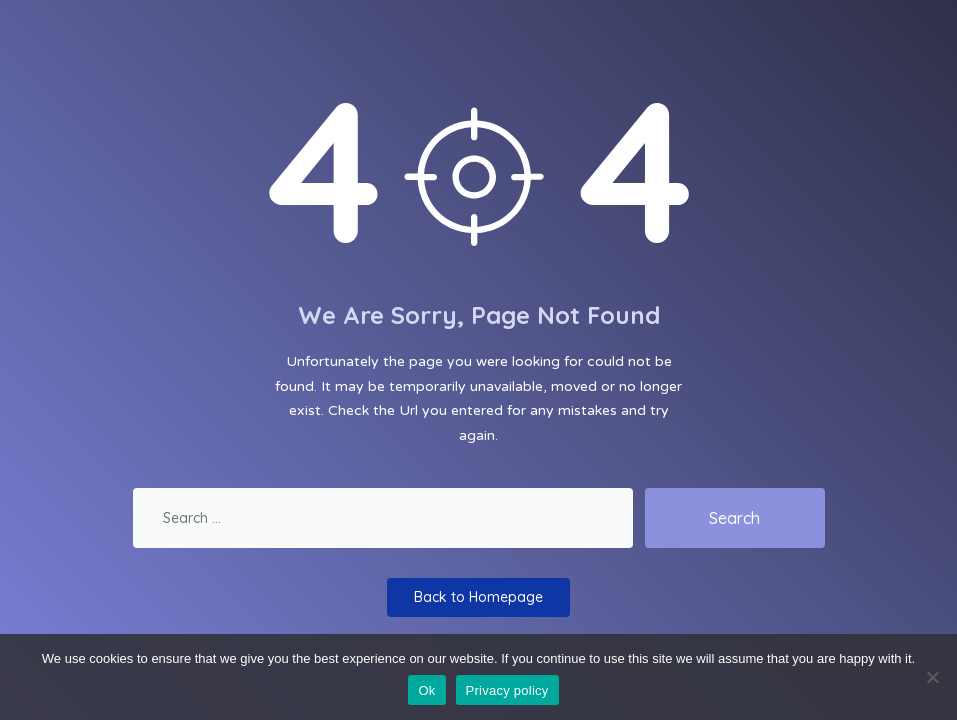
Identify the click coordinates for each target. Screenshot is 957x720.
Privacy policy (507, 690)
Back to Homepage (478, 597)
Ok (426, 690)
